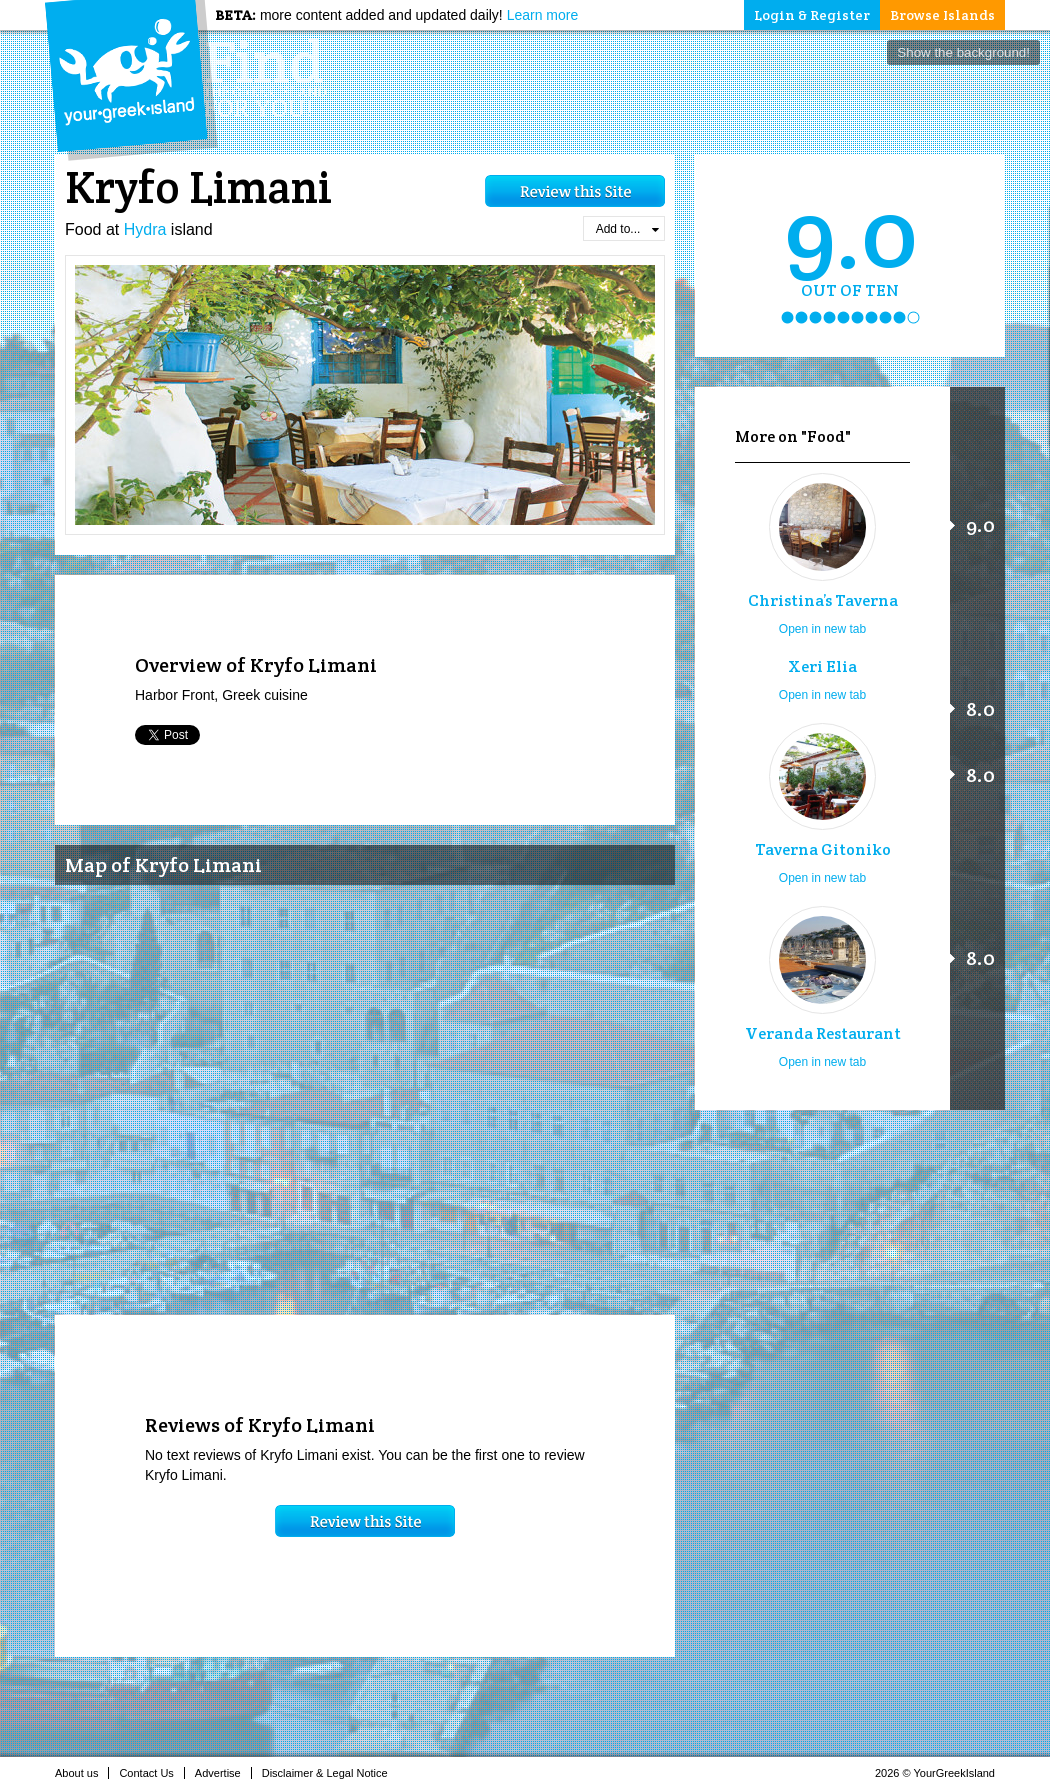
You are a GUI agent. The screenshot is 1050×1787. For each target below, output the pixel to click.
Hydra (145, 229)
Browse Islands (942, 15)
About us (82, 1773)
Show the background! (963, 52)
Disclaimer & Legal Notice (330, 1773)
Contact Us (151, 1773)
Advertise (223, 1773)
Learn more (543, 15)
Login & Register (812, 15)
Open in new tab (822, 629)
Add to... (627, 229)
